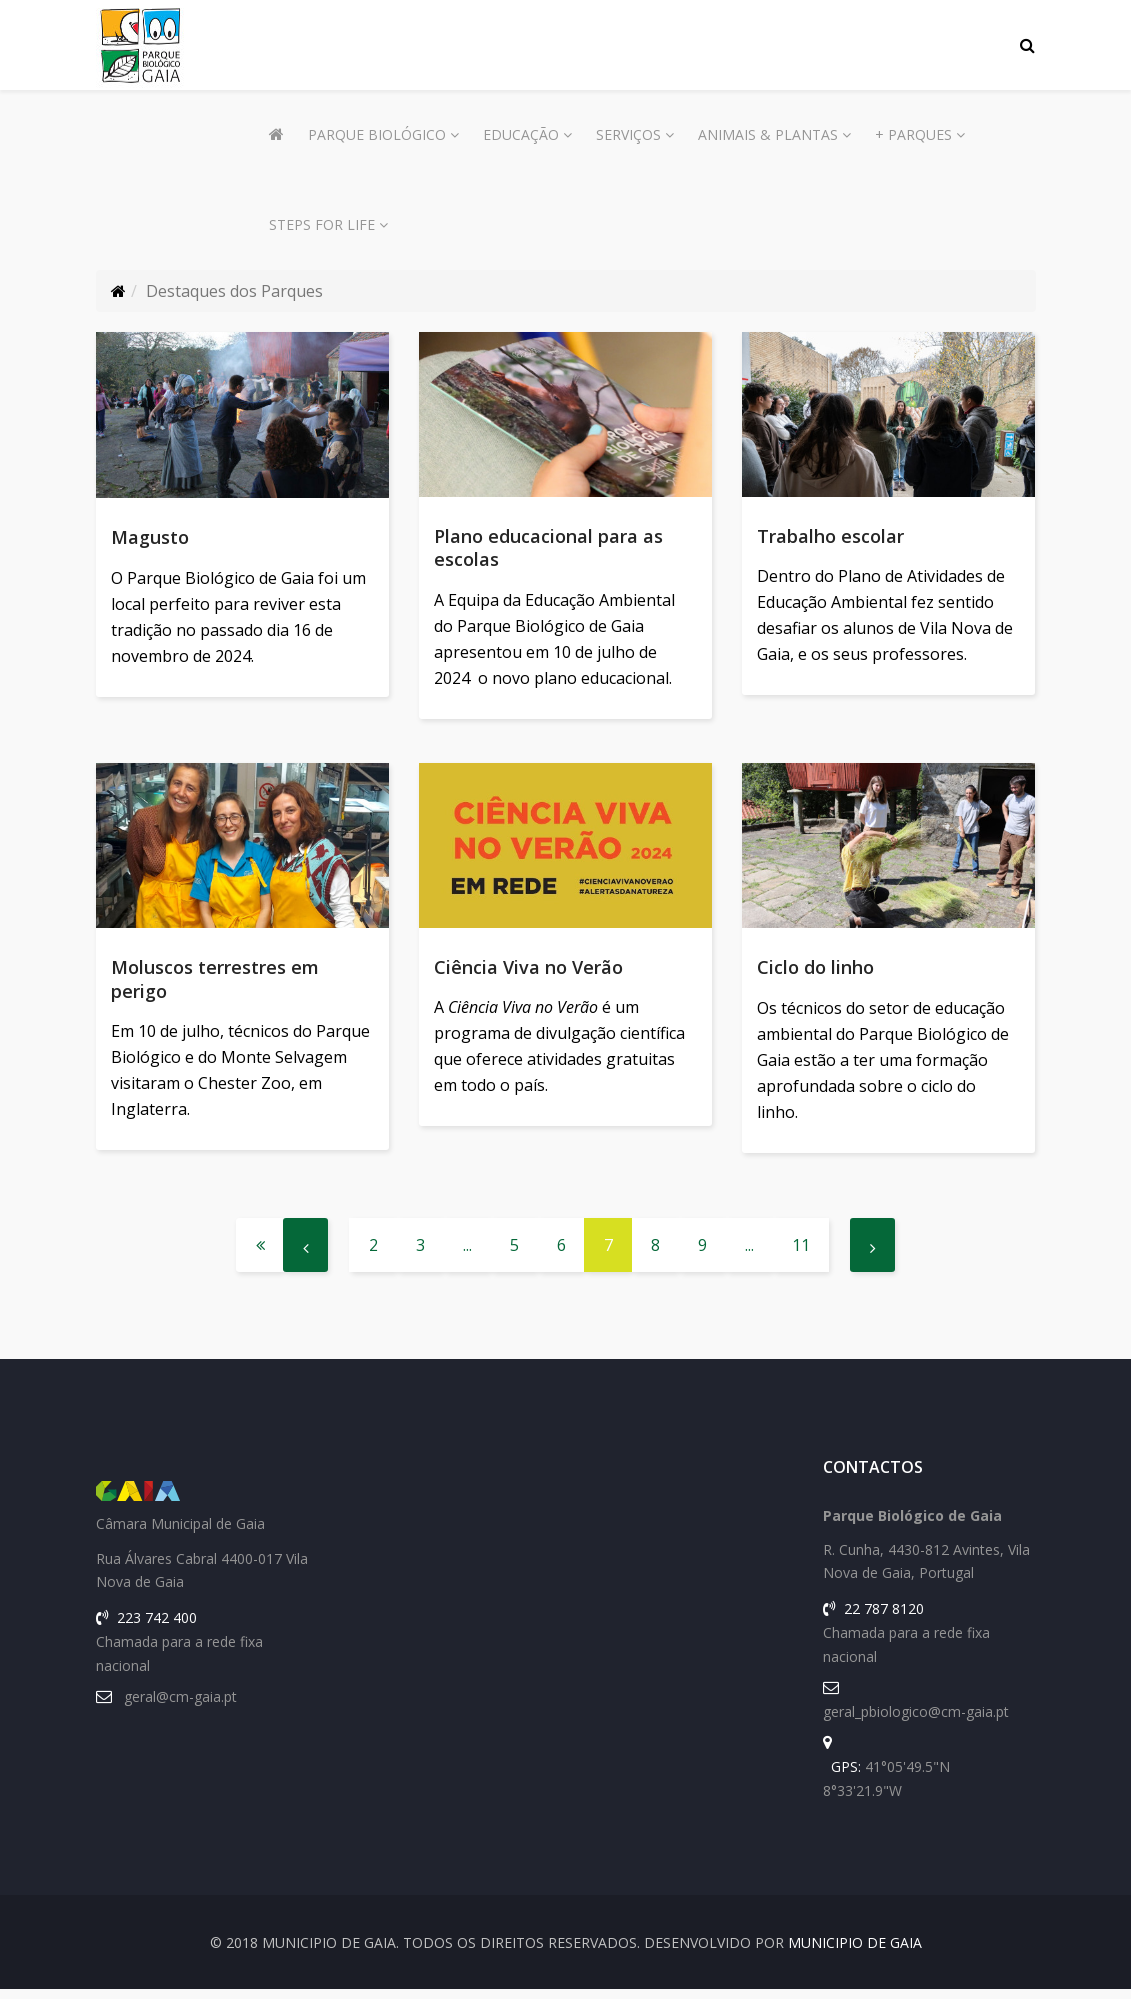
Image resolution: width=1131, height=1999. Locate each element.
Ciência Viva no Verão (528, 972)
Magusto (150, 537)
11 (801, 1255)
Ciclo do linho (815, 973)
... (467, 1255)
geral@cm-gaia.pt (180, 1706)
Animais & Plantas (768, 134)
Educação (521, 134)
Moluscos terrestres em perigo (215, 984)
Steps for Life (322, 224)
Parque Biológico (377, 134)
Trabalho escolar (830, 536)
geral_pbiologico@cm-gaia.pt (916, 1721)
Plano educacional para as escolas (548, 547)
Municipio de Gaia (855, 1952)
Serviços (628, 134)
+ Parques (913, 134)
